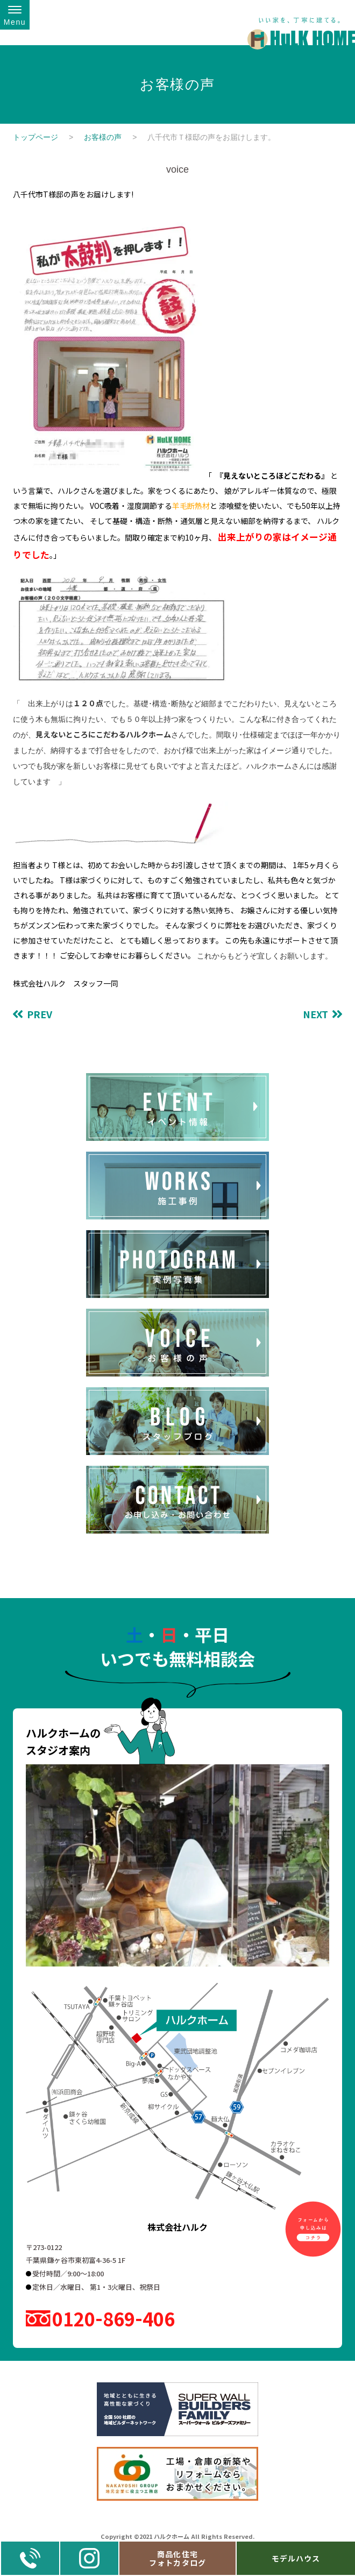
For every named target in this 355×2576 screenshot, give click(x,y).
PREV (39, 1014)
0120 (113, 2319)
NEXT (315, 1014)
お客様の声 (103, 137)
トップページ (35, 137)
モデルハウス (296, 2558)
